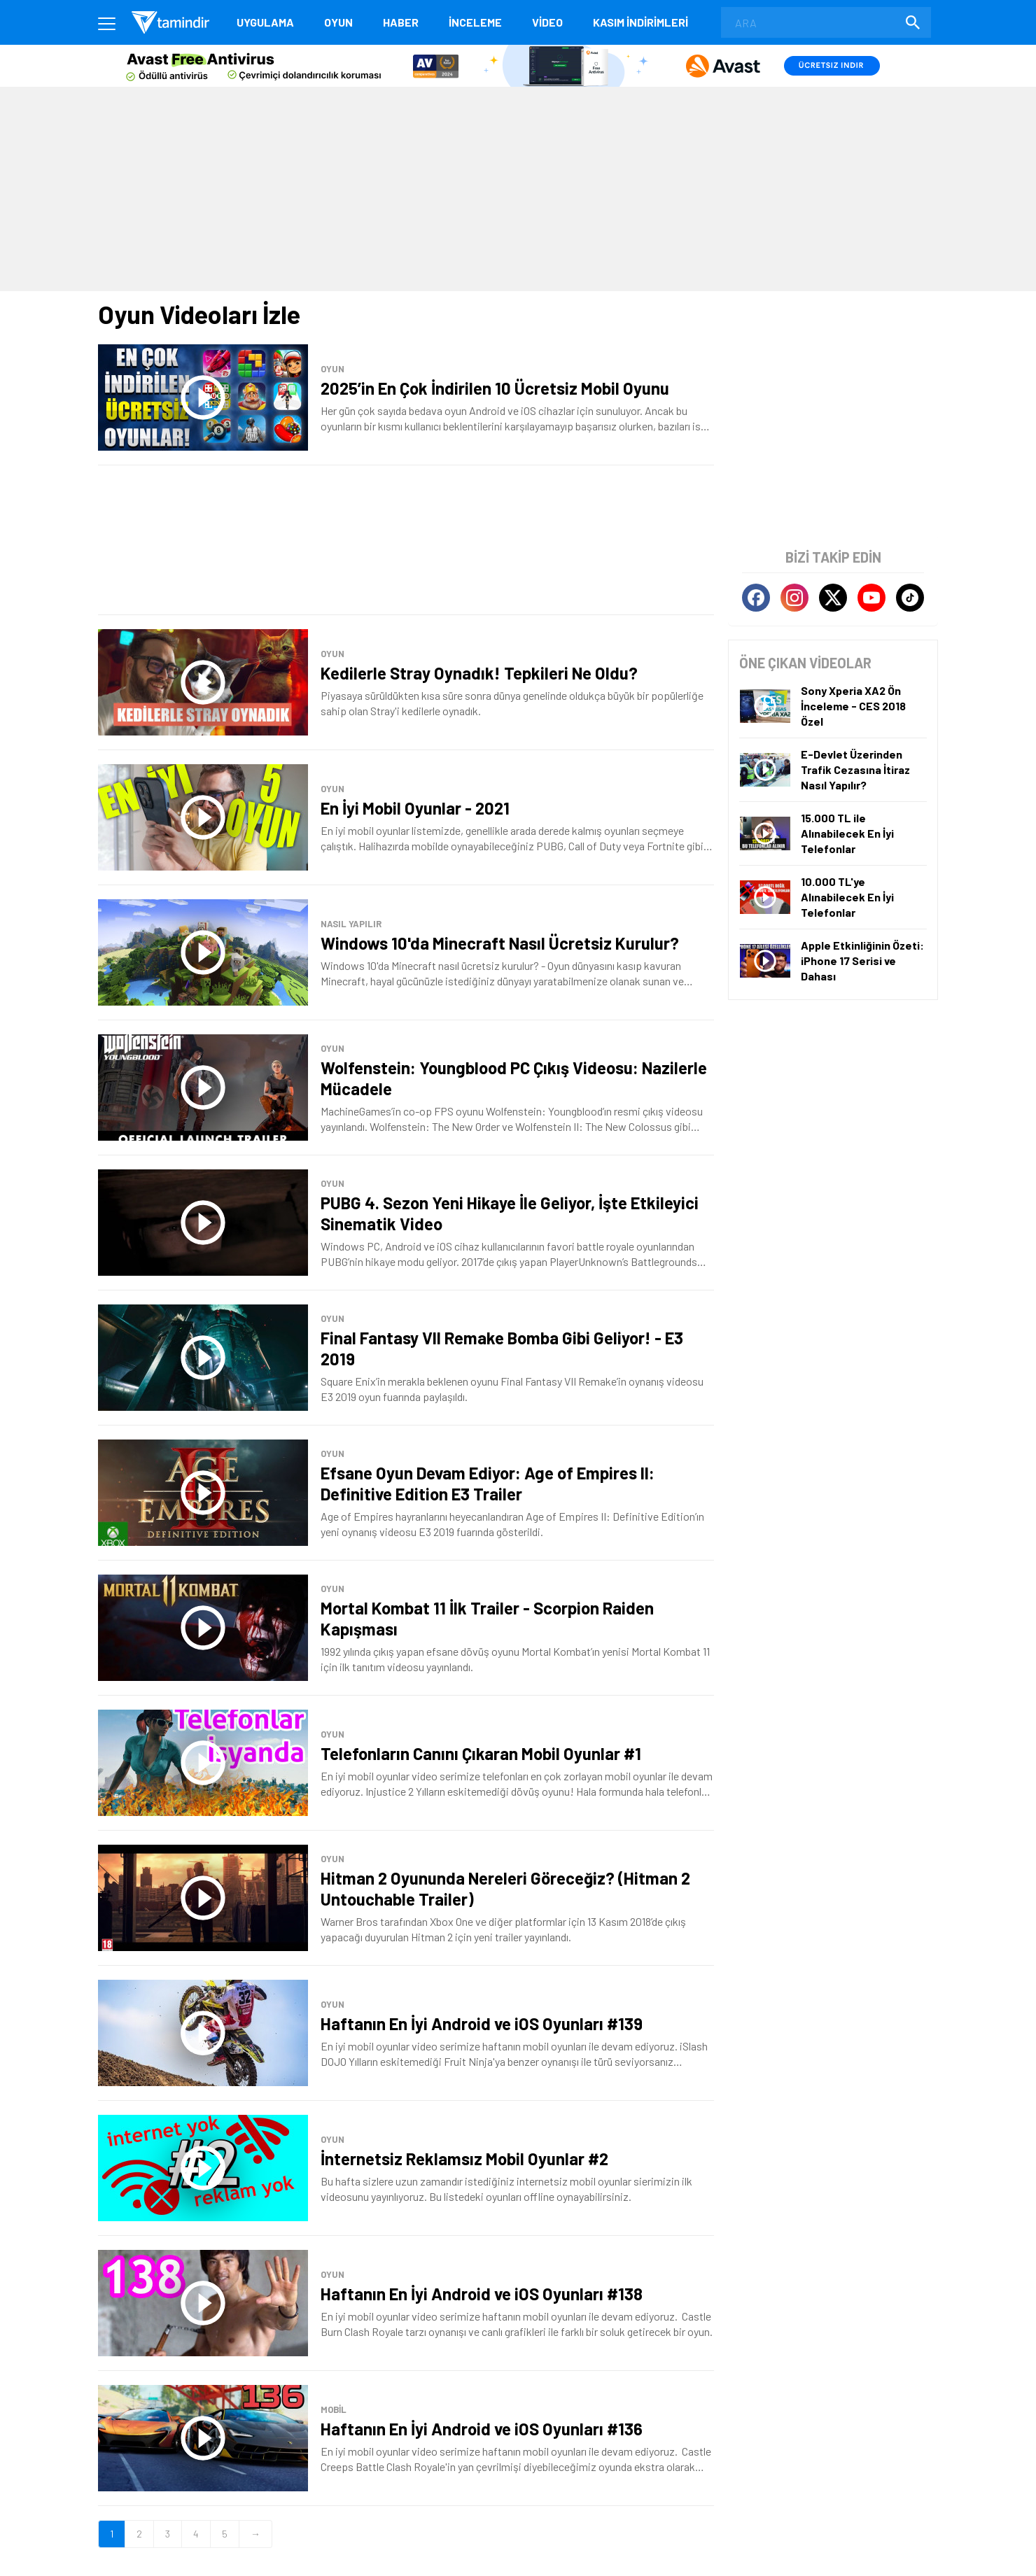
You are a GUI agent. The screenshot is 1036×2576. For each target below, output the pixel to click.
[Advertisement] (518, 188)
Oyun (338, 22)
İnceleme (475, 22)
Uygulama (265, 22)
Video (547, 22)
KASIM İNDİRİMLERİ (640, 22)
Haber (401, 22)
